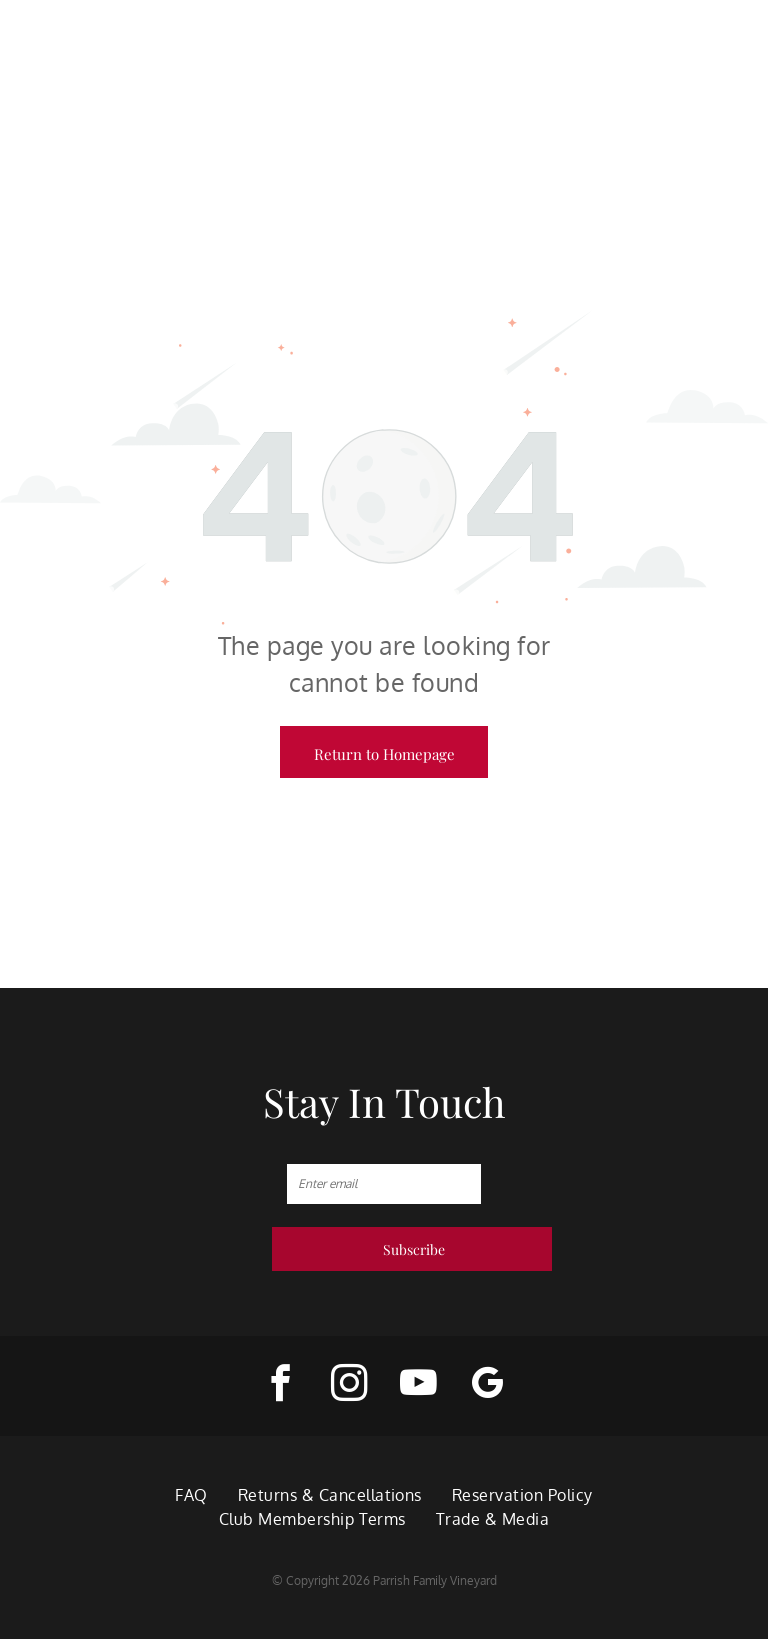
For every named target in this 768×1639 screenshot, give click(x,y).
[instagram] (349, 1386)
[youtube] (418, 1386)
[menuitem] (191, 1495)
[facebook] (280, 1386)
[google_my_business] (487, 1386)
